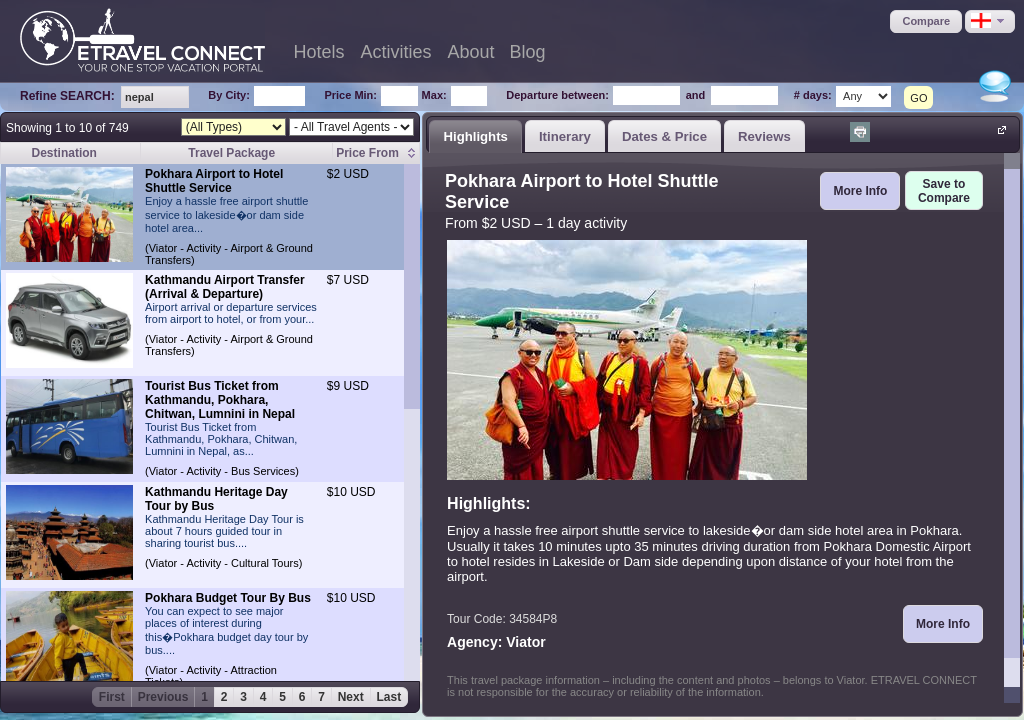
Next (351, 697)
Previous (163, 697)
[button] (926, 21)
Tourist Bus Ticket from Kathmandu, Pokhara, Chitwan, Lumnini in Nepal (220, 400)
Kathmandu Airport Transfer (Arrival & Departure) (225, 287)
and (696, 95)
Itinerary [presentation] (565, 136)
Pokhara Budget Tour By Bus (228, 598)
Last (389, 697)
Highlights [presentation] (475, 136)
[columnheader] (376, 153)
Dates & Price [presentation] (664, 136)
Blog (528, 52)
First (112, 697)
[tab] (475, 136)
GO (918, 98)
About (471, 52)
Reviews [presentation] (764, 136)
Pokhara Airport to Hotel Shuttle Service (214, 181)
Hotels (318, 52)
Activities (396, 52)
